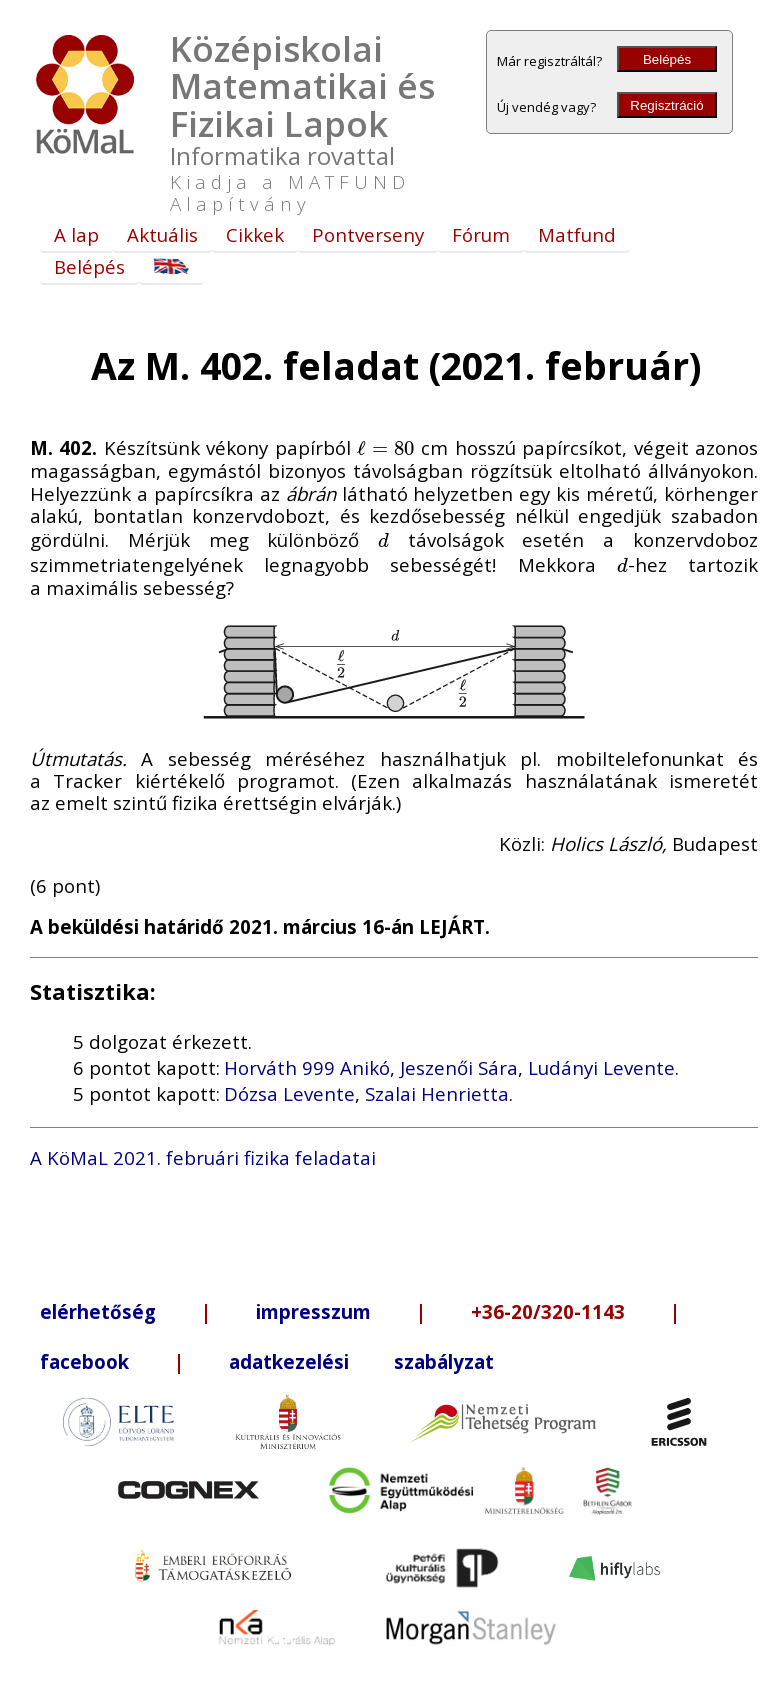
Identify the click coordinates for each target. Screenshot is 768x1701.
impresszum (313, 1311)
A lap (76, 234)
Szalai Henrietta (437, 1093)
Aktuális (162, 234)
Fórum (481, 234)
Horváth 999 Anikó (307, 1067)
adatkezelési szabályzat (361, 1361)
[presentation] (386, 447)
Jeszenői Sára (459, 1067)
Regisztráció (666, 105)
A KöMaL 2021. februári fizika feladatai (203, 1157)
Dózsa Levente (289, 1093)
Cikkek (255, 234)
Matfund (577, 234)
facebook (84, 1361)
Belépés (667, 59)
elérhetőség (98, 1311)
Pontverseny (368, 234)
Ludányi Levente (601, 1067)
